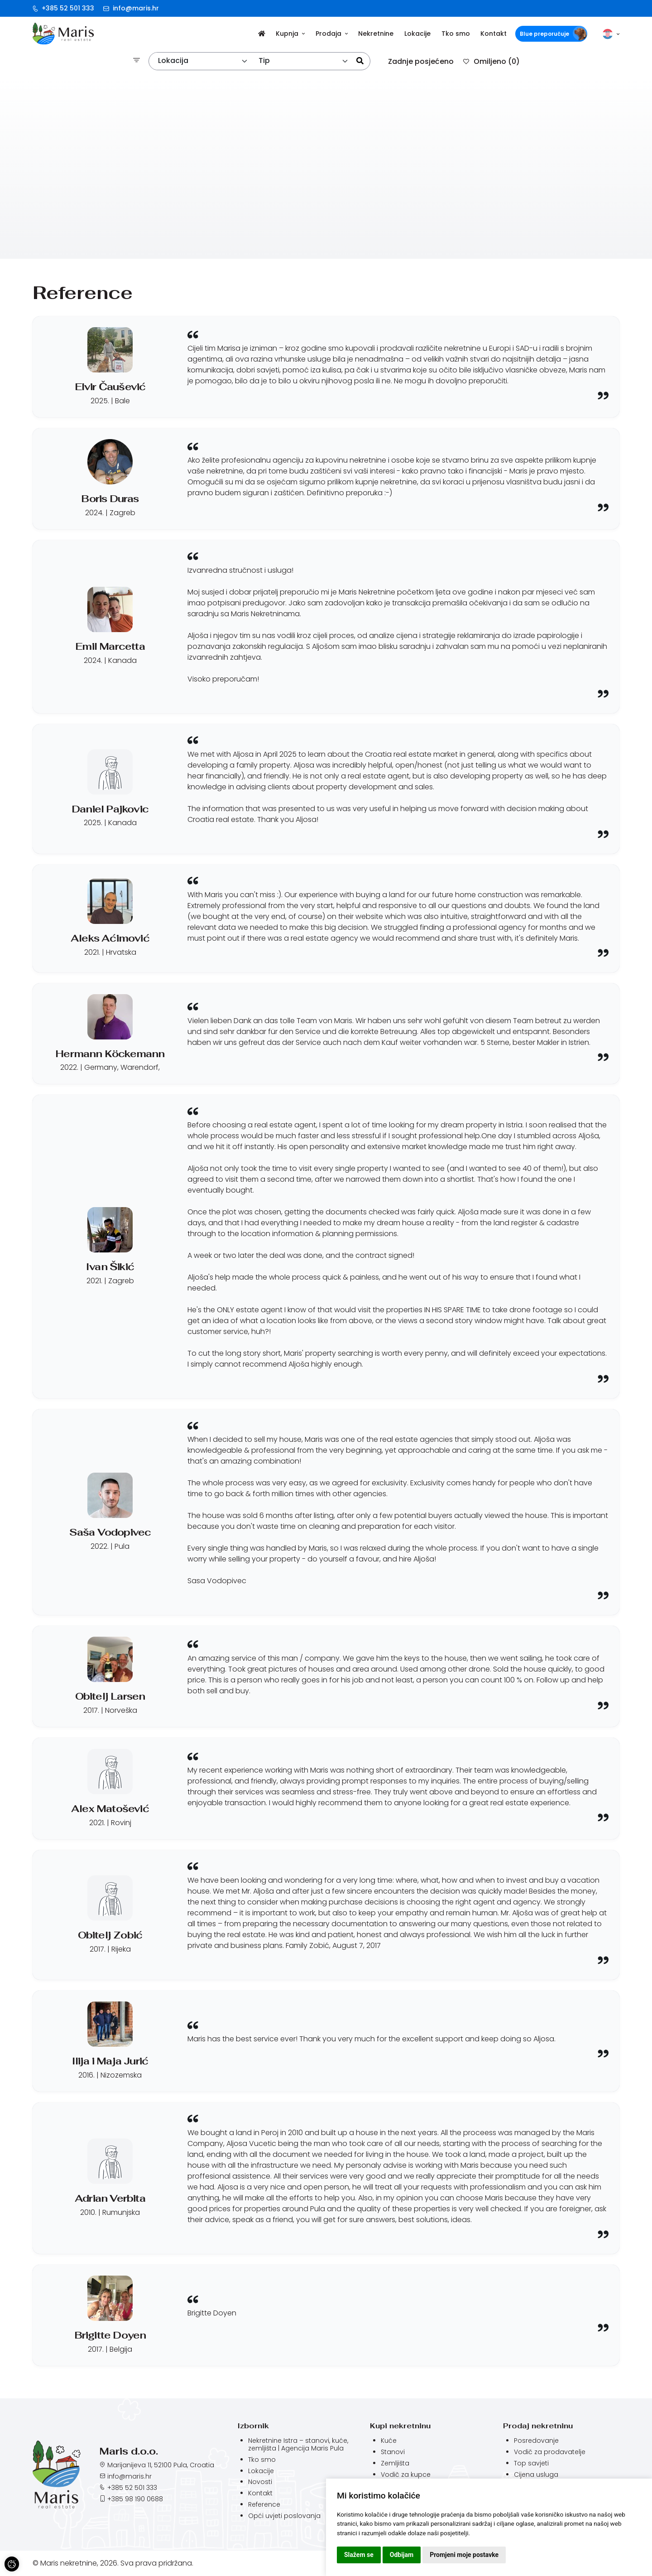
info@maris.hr (131, 8)
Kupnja (290, 33)
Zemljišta (395, 2463)
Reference (264, 2504)
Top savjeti (531, 2463)
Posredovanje (536, 2441)
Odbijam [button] (401, 2554)
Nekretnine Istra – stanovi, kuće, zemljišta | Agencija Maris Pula (298, 2444)
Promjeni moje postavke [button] (464, 2554)
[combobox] (203, 61)
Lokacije (417, 33)
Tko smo (455, 33)
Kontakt (493, 33)
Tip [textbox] (264, 60)
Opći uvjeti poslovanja (284, 2515)
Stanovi (393, 2452)
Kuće (389, 2441)
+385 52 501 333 (63, 8)
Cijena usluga (536, 2475)
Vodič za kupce (406, 2475)
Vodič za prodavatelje (549, 2452)
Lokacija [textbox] (173, 60)
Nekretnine (375, 33)
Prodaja (332, 33)
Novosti (260, 2481)
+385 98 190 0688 (135, 2499)
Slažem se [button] (359, 2554)
